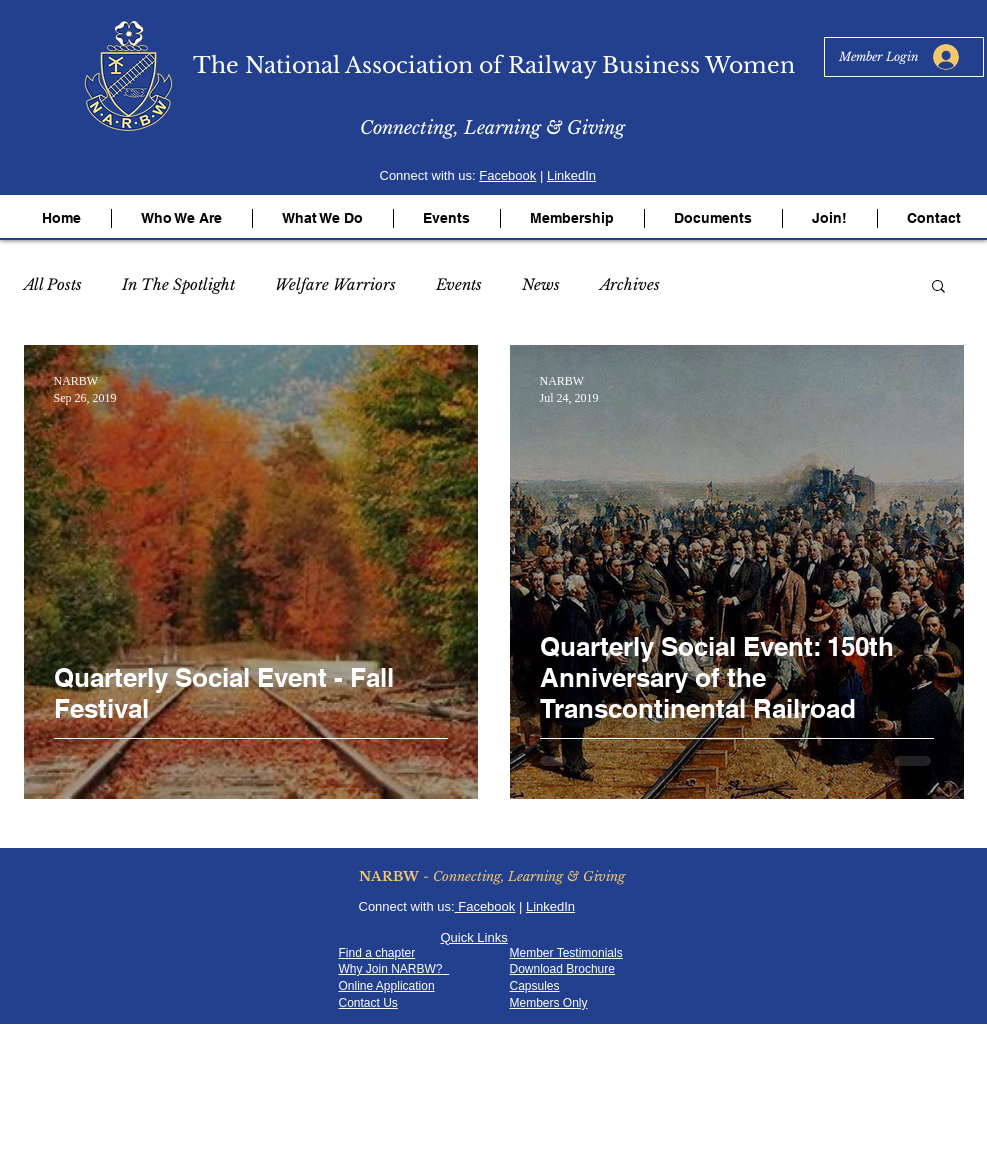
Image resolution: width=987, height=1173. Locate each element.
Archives (630, 285)
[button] (182, 218)
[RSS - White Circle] (201, 1113)
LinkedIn (571, 175)
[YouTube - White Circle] (149, 1113)
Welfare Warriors (335, 285)
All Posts (53, 285)
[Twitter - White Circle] (123, 1113)
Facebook (507, 175)
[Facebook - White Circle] (97, 1113)
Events (459, 285)
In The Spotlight (178, 285)
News (541, 285)
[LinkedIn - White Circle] (175, 1113)
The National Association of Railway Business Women (494, 65)
